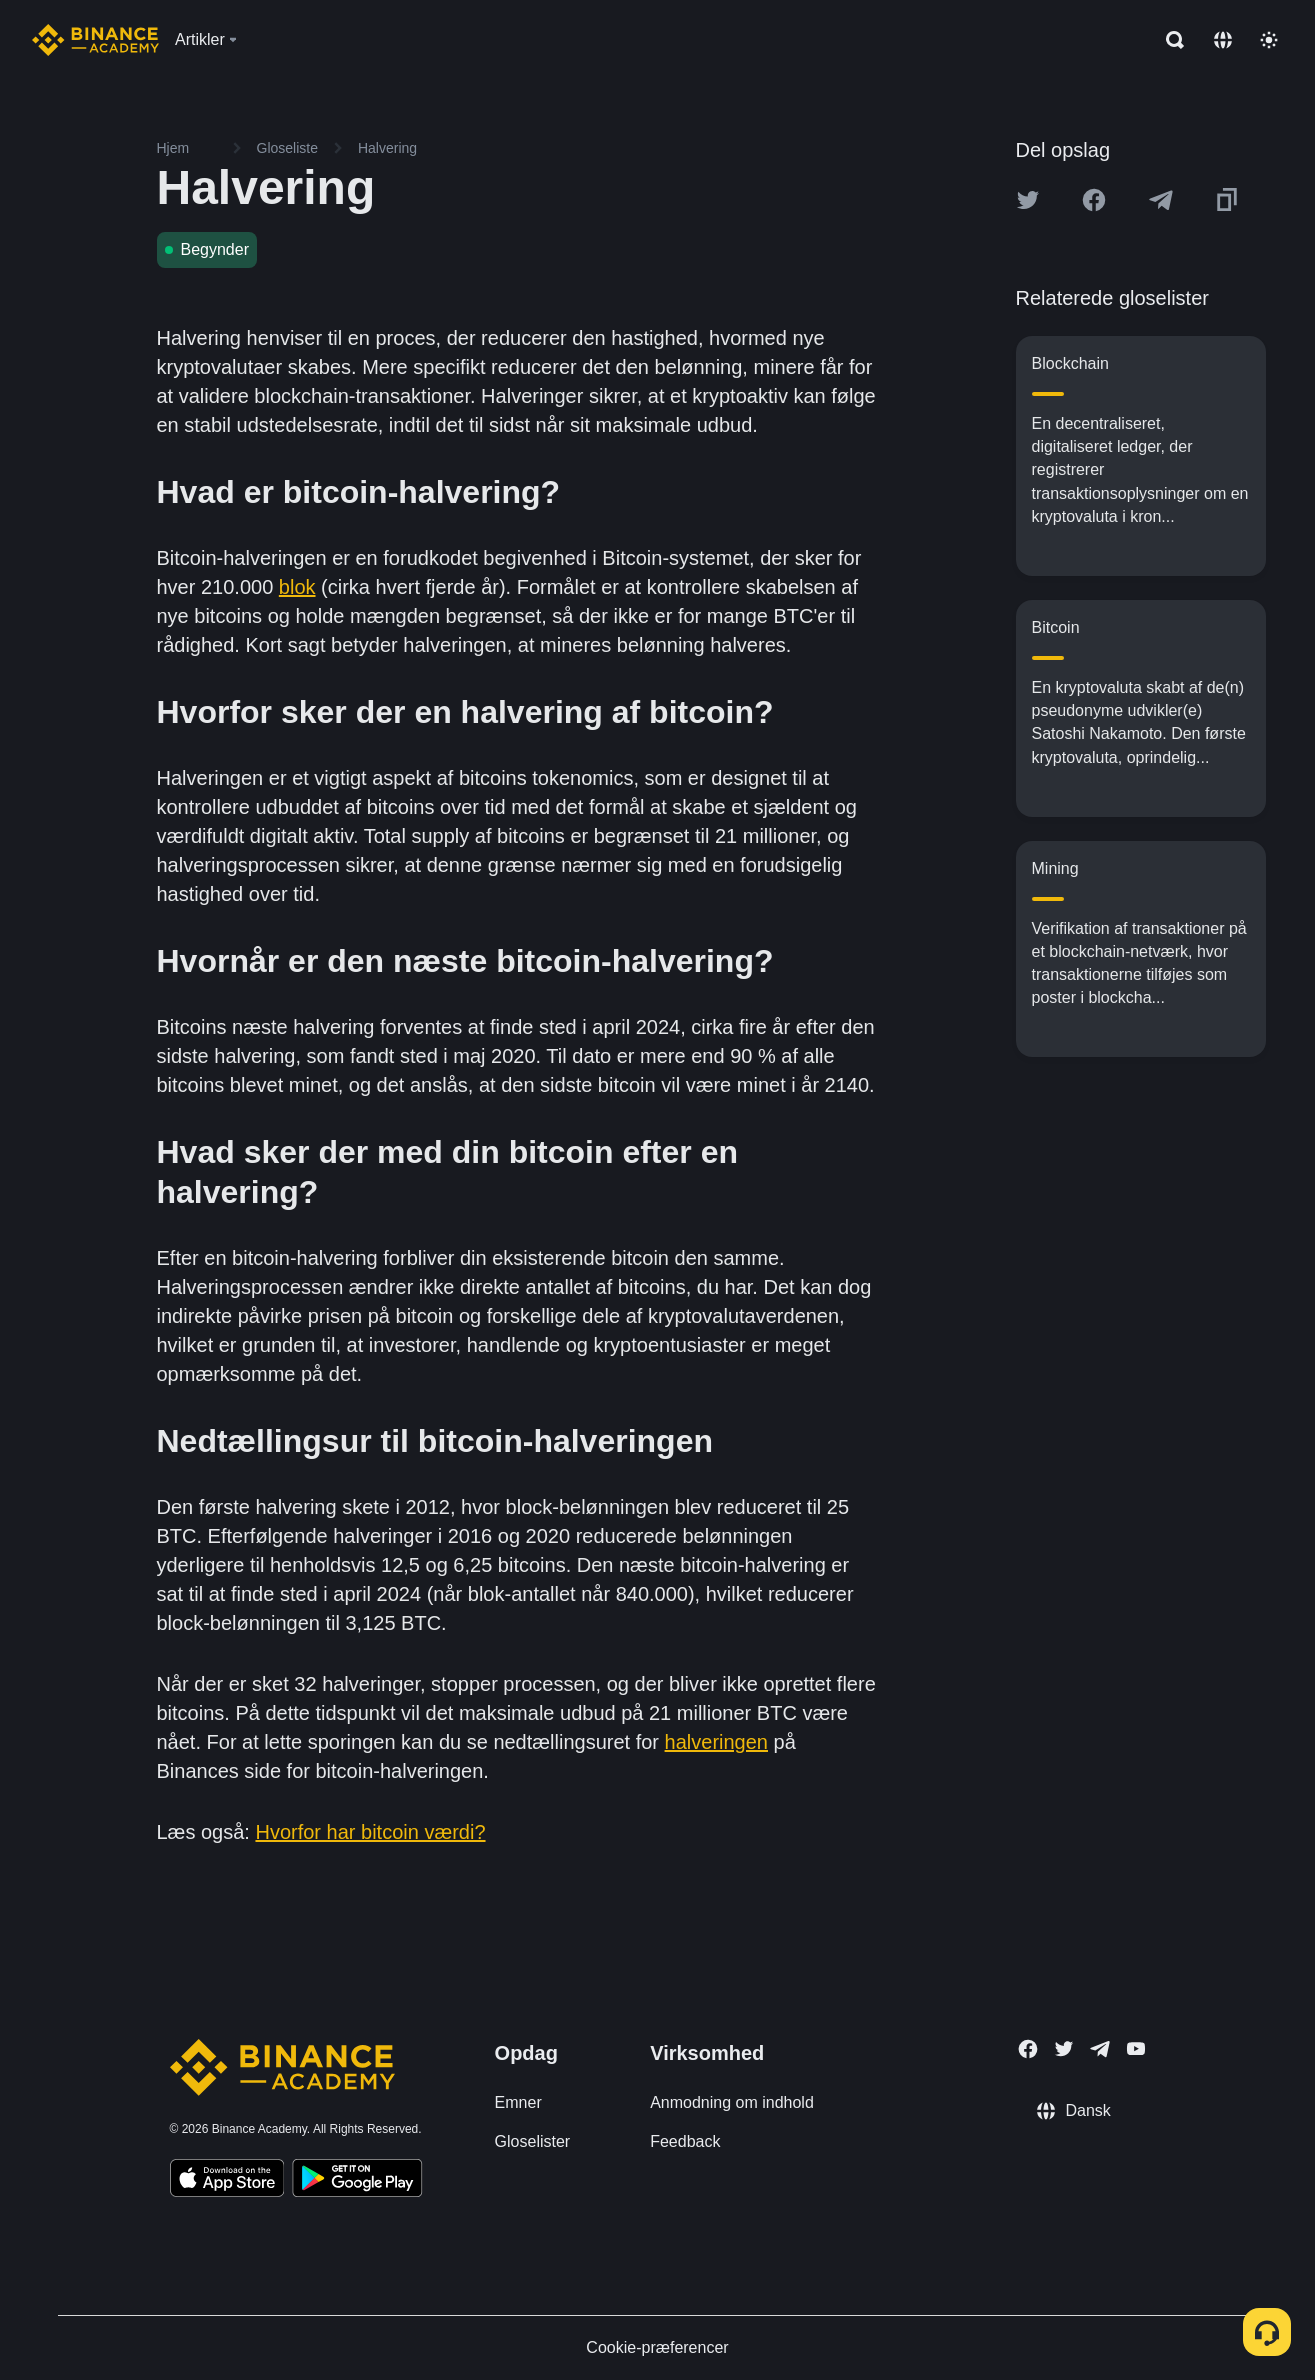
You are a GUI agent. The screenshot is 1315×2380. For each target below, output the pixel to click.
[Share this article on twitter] (1028, 200)
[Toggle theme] (1269, 40)
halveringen (716, 1742)
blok (297, 587)
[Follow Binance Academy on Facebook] (1028, 2049)
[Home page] (95, 40)
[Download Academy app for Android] (357, 2181)
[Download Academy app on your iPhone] (227, 2181)
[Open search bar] (1169, 40)
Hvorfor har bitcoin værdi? (370, 1832)
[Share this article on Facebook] (1094, 200)
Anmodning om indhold (732, 2102)
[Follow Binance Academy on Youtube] (1136, 2048)
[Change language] (1223, 40)
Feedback (685, 2141)
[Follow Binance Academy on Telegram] (1100, 2049)
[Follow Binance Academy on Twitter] (1064, 2049)
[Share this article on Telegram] (1161, 200)
